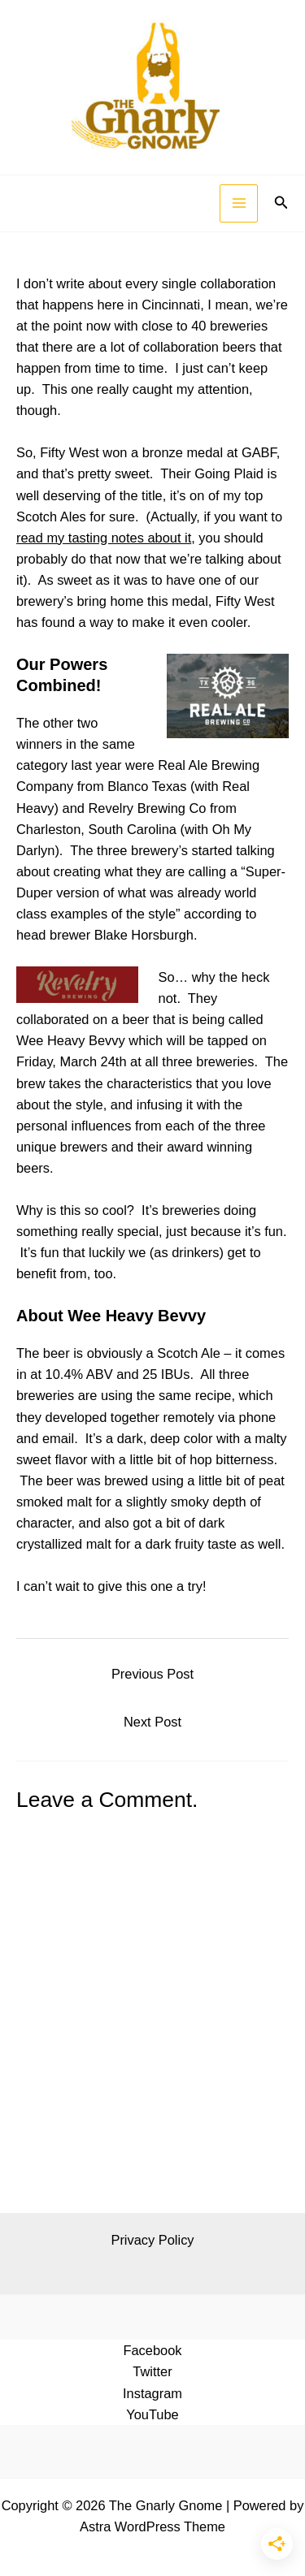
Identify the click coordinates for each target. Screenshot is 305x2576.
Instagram (152, 2393)
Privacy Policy (152, 2239)
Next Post (152, 1721)
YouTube (152, 2414)
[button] (281, 203)
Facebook (152, 2350)
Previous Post (152, 1673)
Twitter (152, 2371)
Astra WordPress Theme (152, 2526)
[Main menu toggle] (239, 203)
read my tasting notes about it (103, 537)
